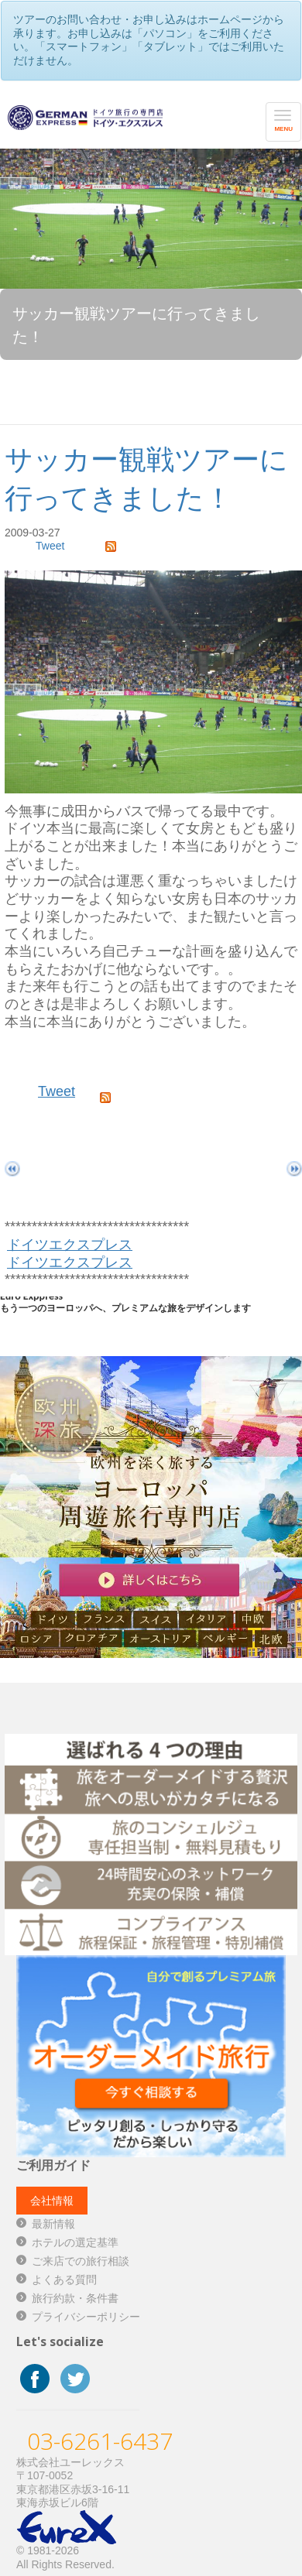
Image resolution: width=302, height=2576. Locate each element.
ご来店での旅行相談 (80, 2261)
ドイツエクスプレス (69, 1244)
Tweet (50, 546)
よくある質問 (64, 2279)
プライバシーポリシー (86, 2317)
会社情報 (52, 2200)
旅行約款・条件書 (75, 2298)
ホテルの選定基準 (75, 2242)
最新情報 (53, 2224)
